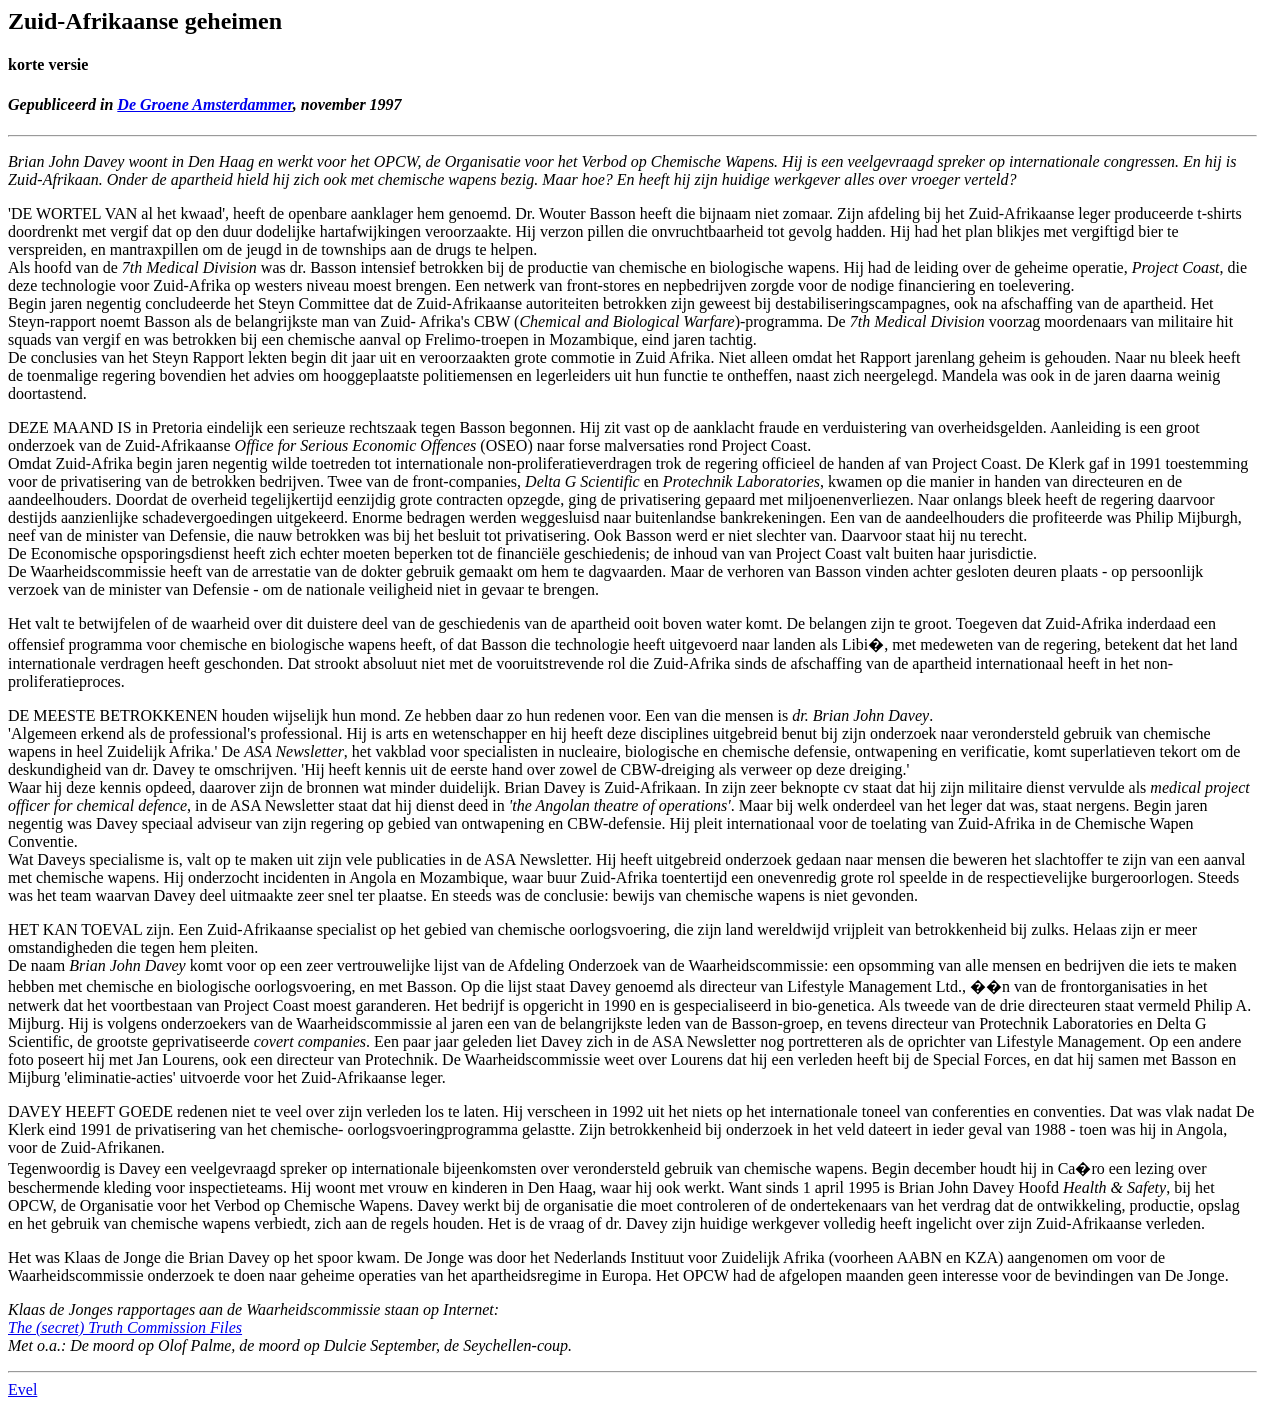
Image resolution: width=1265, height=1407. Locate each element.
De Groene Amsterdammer (204, 104)
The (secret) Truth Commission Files (125, 1327)
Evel (22, 1389)
